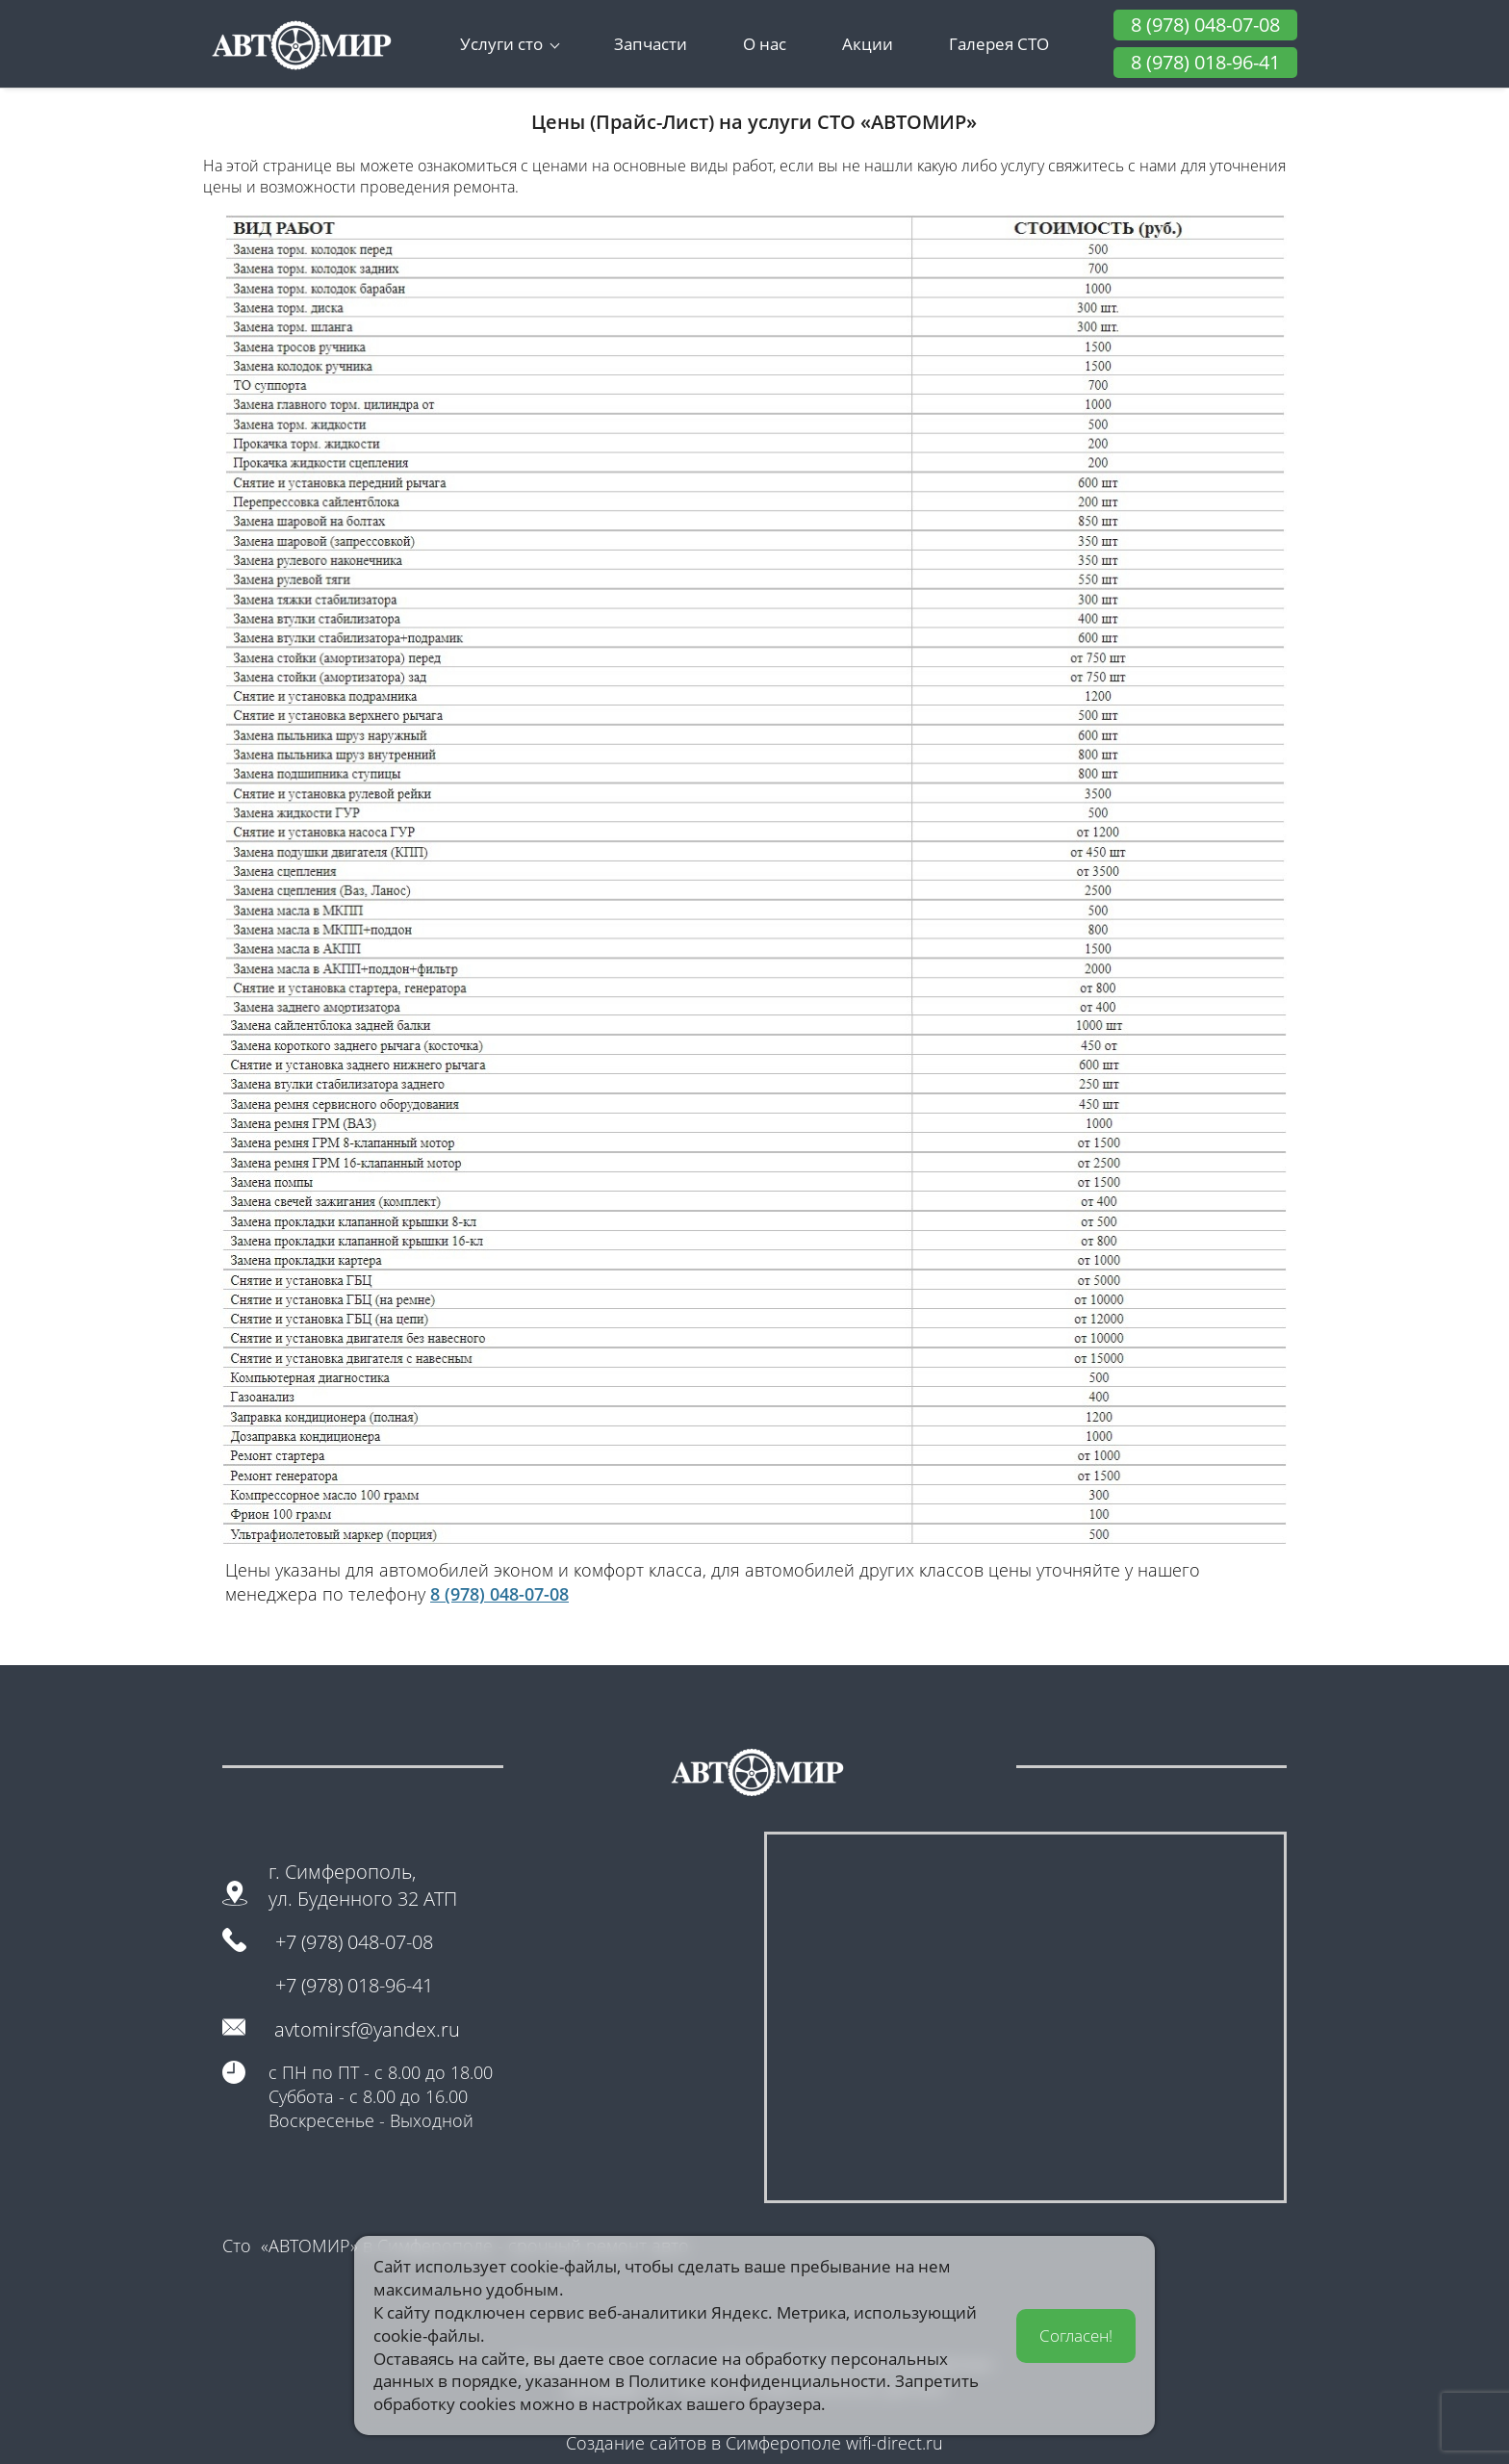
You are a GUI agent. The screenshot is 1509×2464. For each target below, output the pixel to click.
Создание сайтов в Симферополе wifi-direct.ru (754, 2442)
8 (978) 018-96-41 (1205, 62)
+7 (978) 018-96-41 (354, 1985)
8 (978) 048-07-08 (1205, 25)
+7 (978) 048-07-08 (354, 1942)
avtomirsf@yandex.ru (367, 2029)
